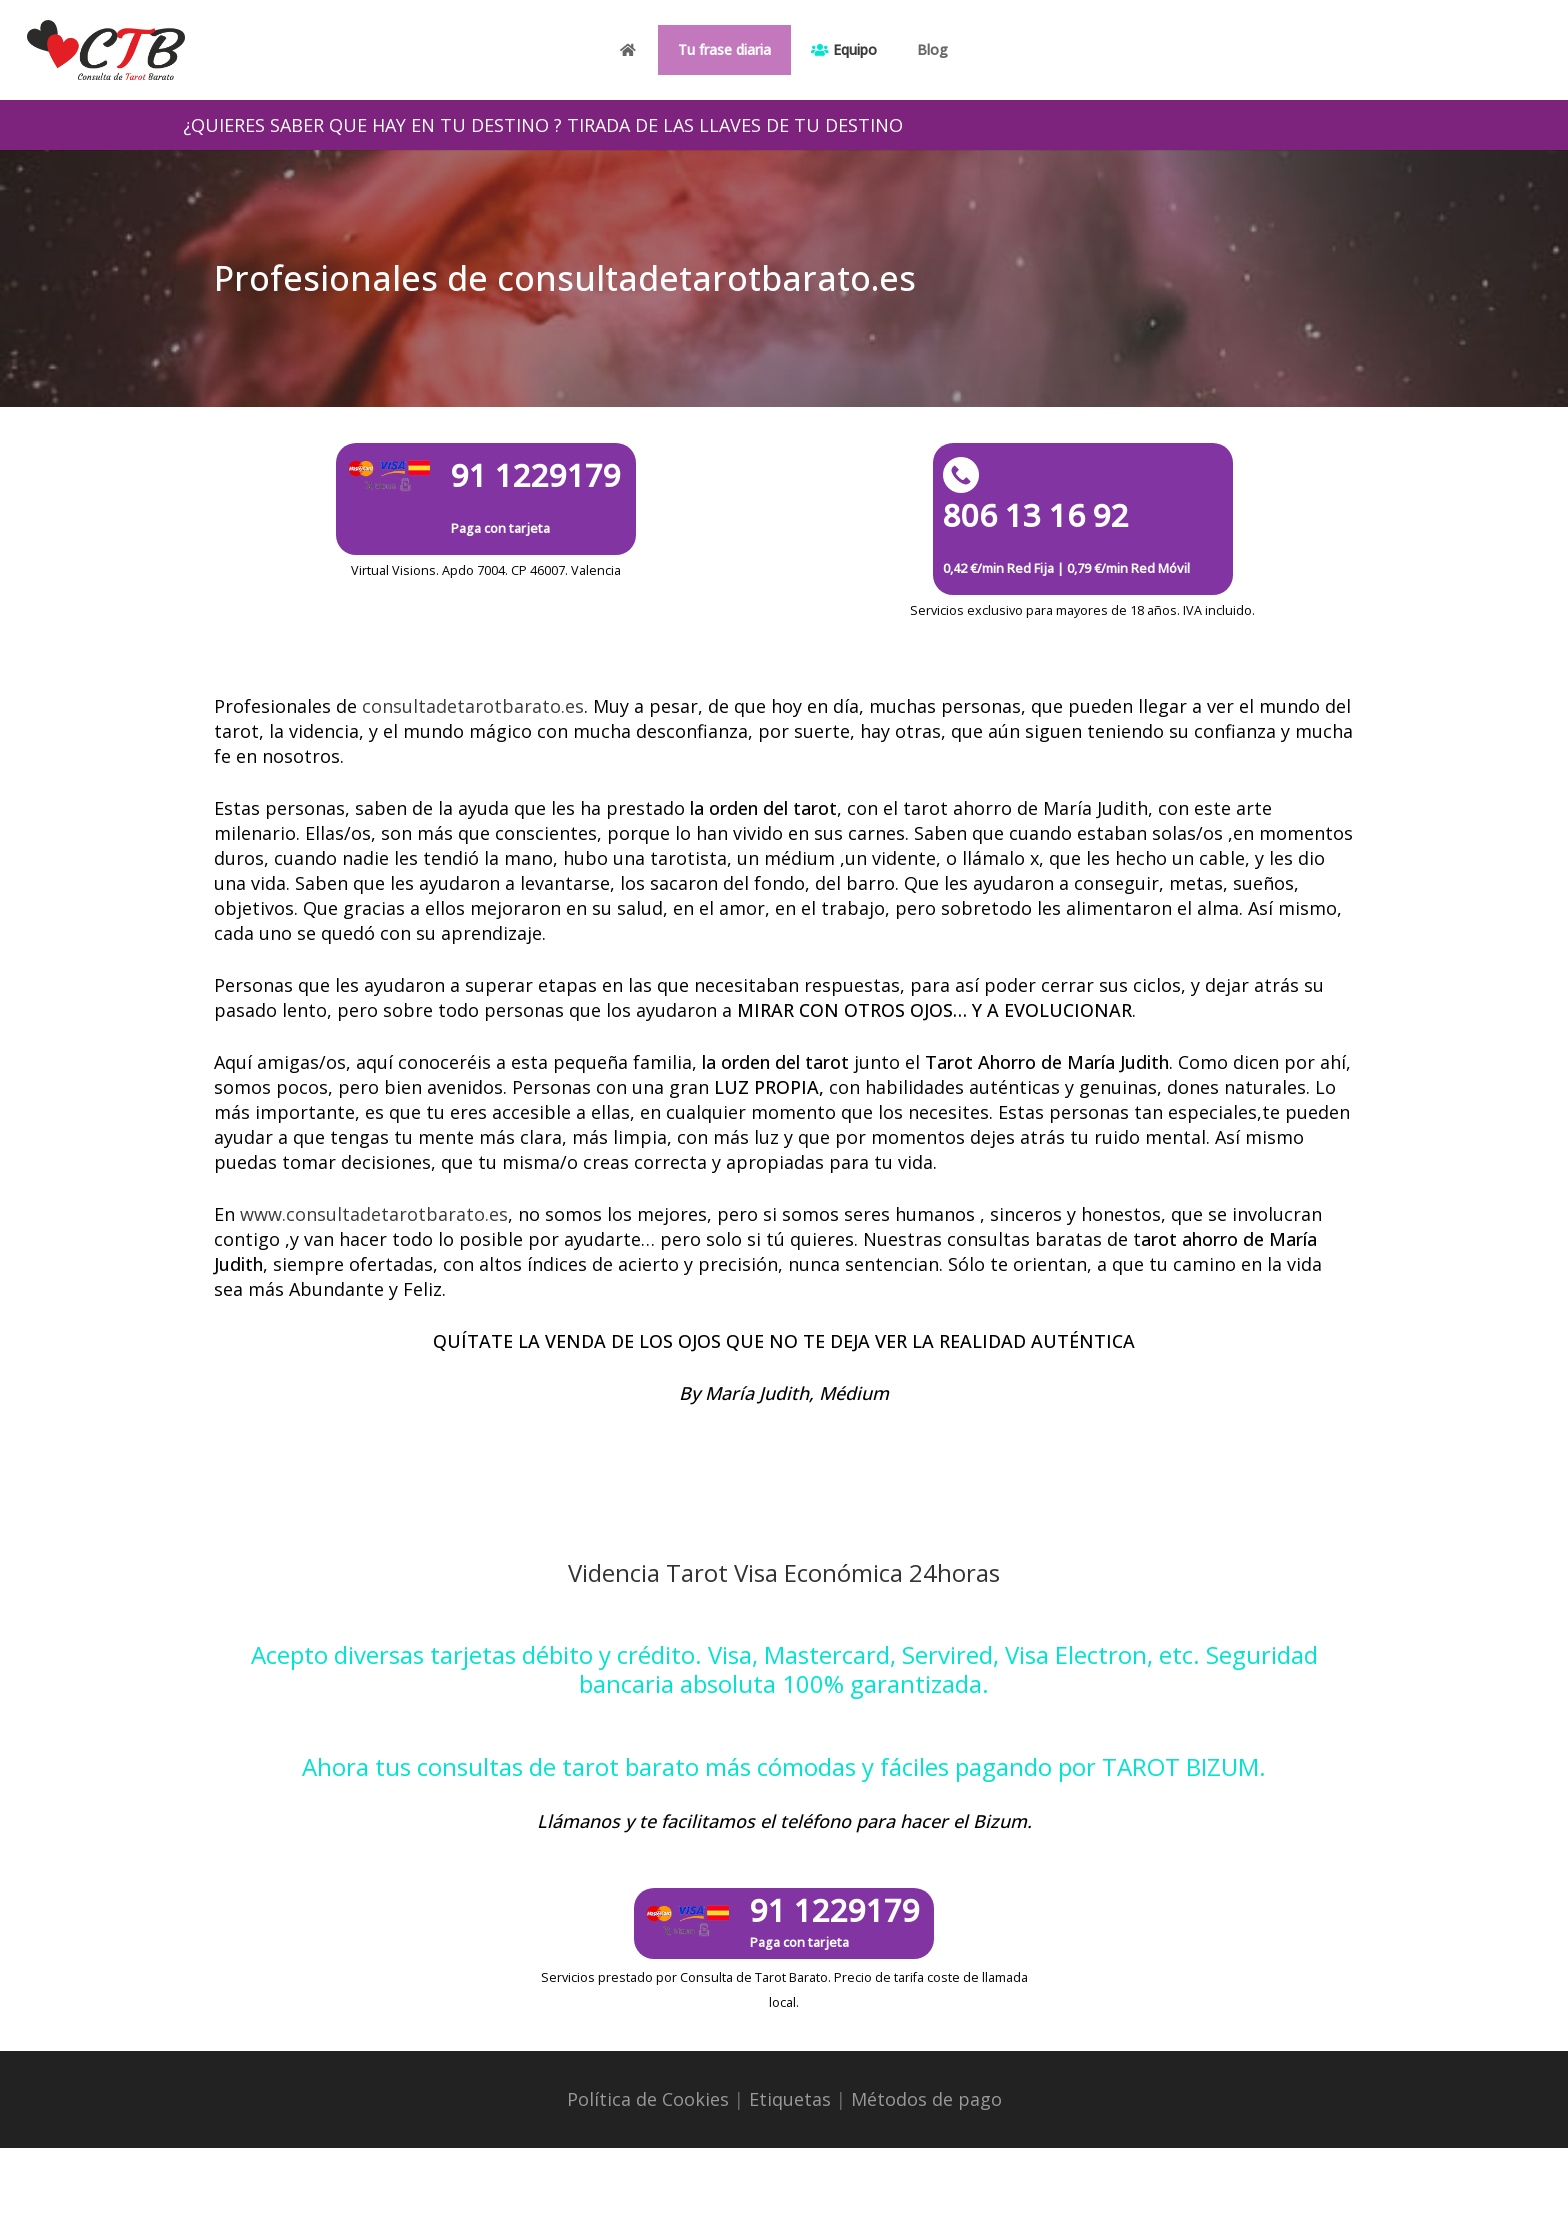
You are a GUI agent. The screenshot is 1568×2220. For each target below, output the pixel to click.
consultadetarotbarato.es (473, 706)
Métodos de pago (926, 2099)
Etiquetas (790, 2099)
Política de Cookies (648, 2099)
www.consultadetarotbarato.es (374, 1214)
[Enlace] (106, 50)
